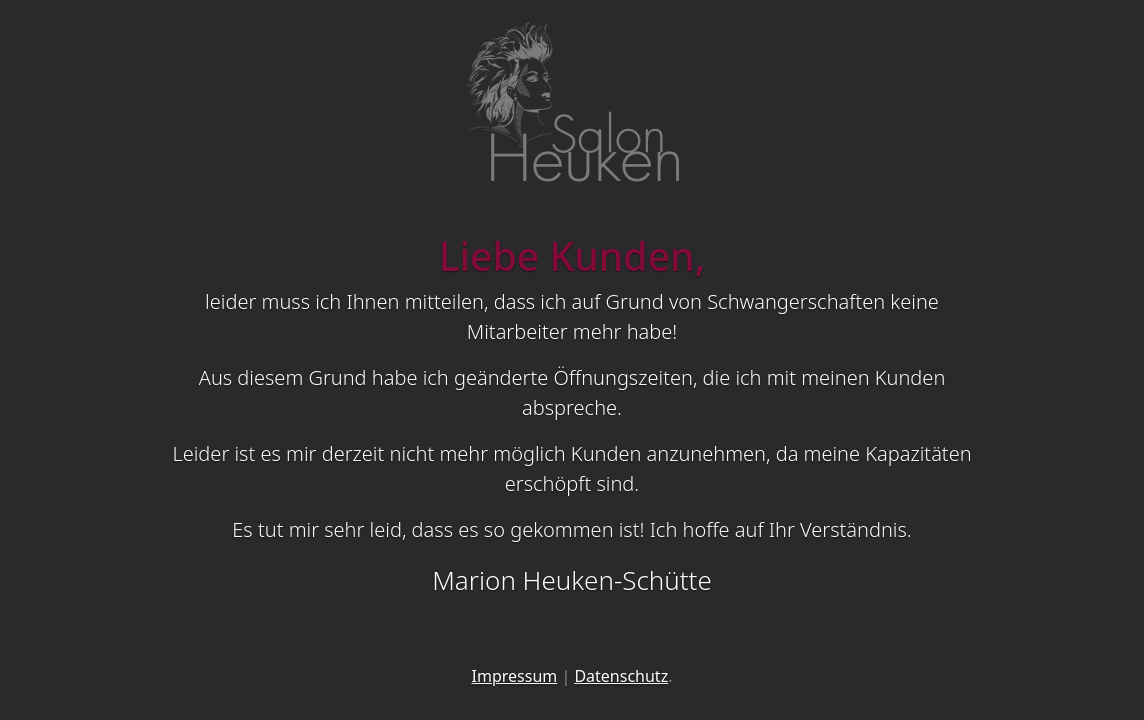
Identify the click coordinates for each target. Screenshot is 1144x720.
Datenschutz (621, 676)
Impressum (515, 676)
